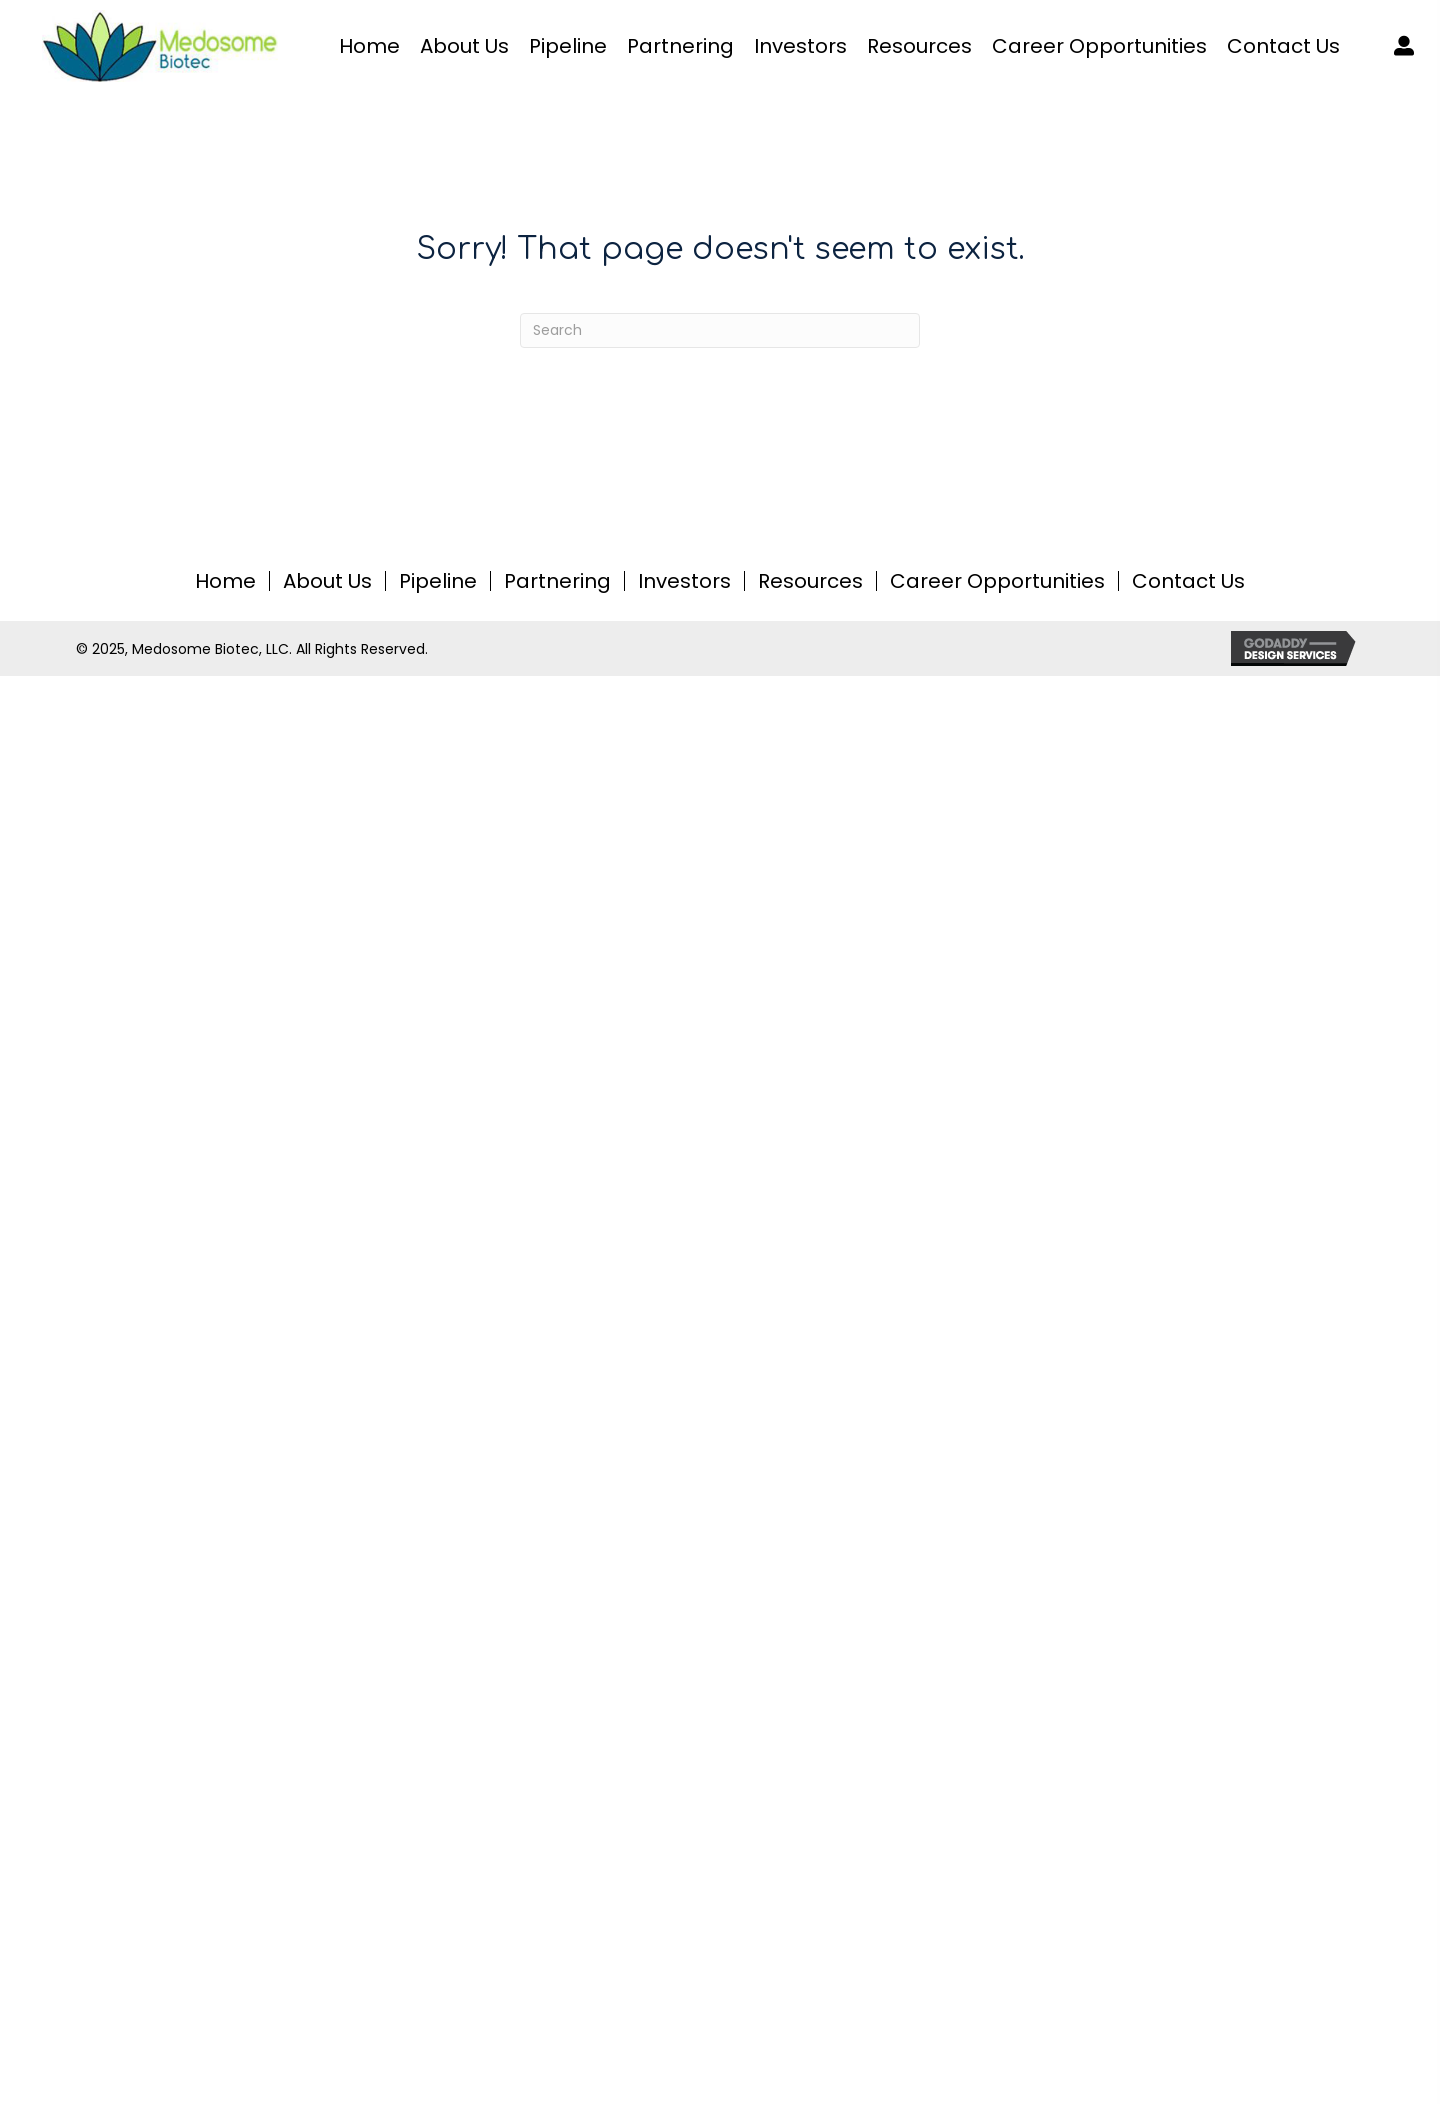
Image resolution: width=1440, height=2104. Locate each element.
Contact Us (1188, 581)
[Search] (720, 330)
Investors (684, 581)
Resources (810, 581)
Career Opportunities (997, 581)
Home (225, 581)
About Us (327, 581)
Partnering (557, 581)
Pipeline (438, 581)
